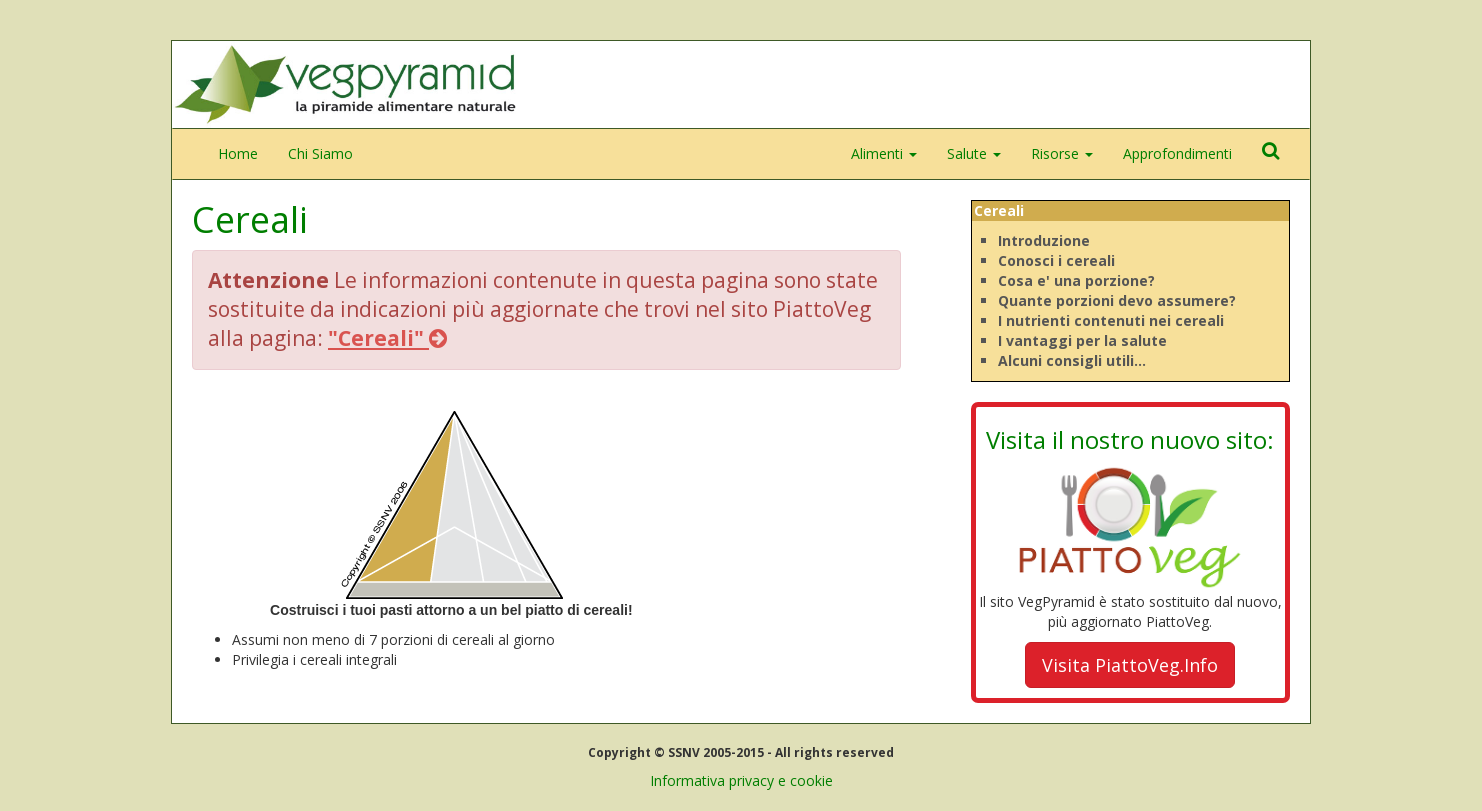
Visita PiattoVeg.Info (1130, 665)
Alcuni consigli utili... (1072, 360)
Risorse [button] (1062, 153)
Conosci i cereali (1056, 260)
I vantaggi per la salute (1082, 340)
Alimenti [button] (884, 153)
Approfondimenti (1177, 153)
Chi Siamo (320, 153)
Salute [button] (974, 153)
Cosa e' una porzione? (1076, 280)
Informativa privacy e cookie (741, 780)
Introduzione (1044, 240)
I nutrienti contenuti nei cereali (1111, 320)
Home (238, 153)
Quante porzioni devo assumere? (1117, 300)
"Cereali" (387, 338)
